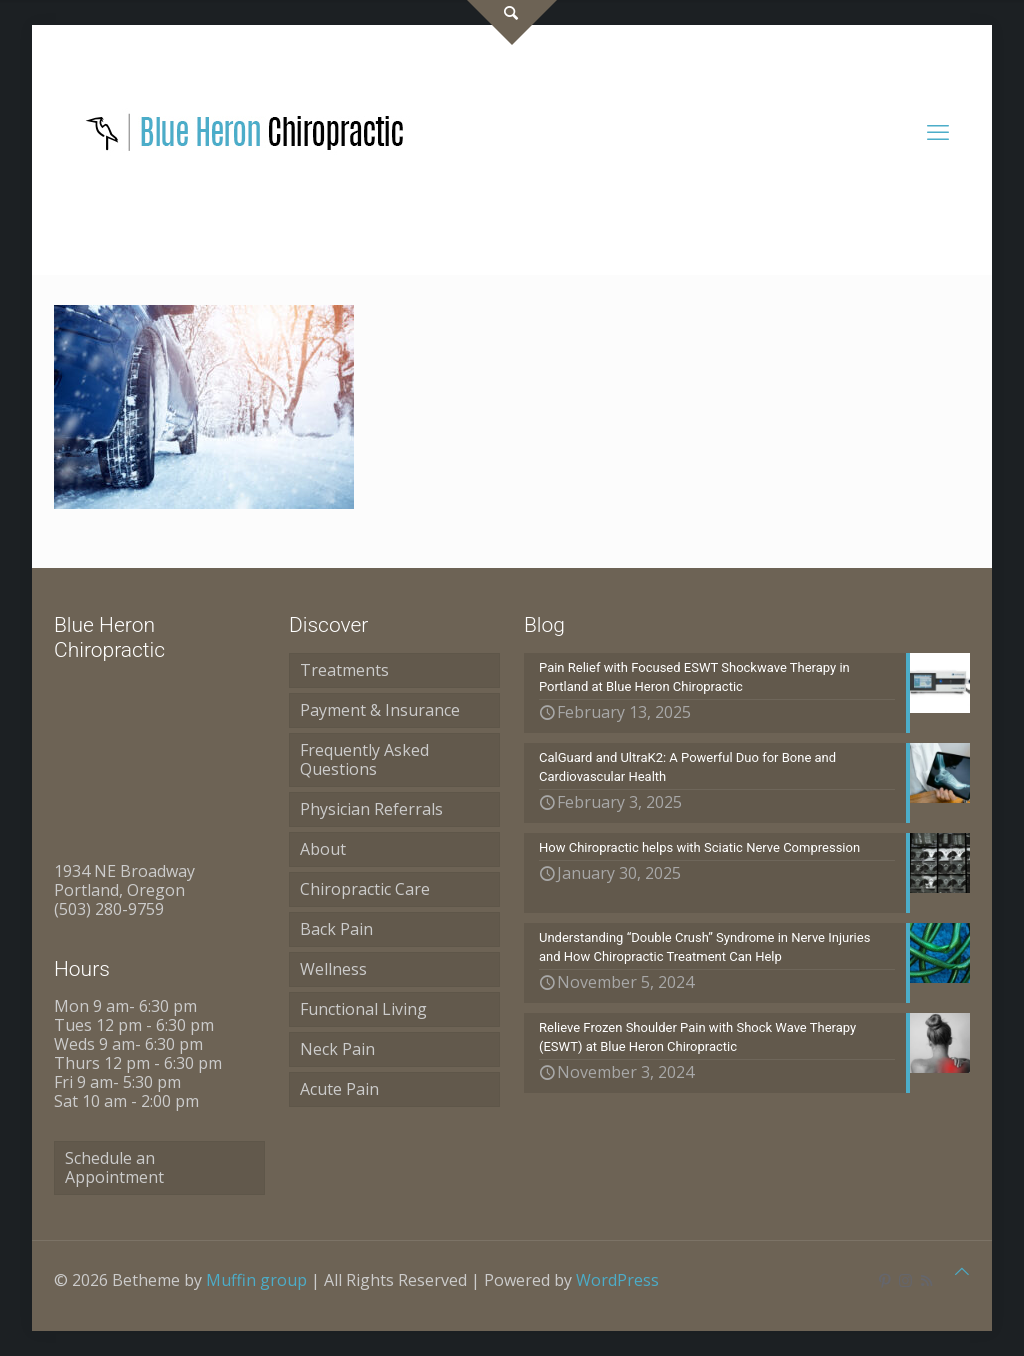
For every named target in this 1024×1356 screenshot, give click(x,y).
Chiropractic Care (365, 889)
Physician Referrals (371, 809)
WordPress (617, 1280)
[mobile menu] (938, 131)
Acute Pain (339, 1089)
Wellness (333, 969)
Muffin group (256, 1280)
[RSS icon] (926, 1280)
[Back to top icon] (962, 1271)
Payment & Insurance (380, 710)
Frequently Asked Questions (364, 759)
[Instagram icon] (905, 1280)
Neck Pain (337, 1049)
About (323, 849)
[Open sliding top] (512, 22)
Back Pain (336, 929)
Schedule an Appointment (114, 1167)
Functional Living (363, 1009)
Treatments (344, 670)
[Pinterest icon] (884, 1280)
